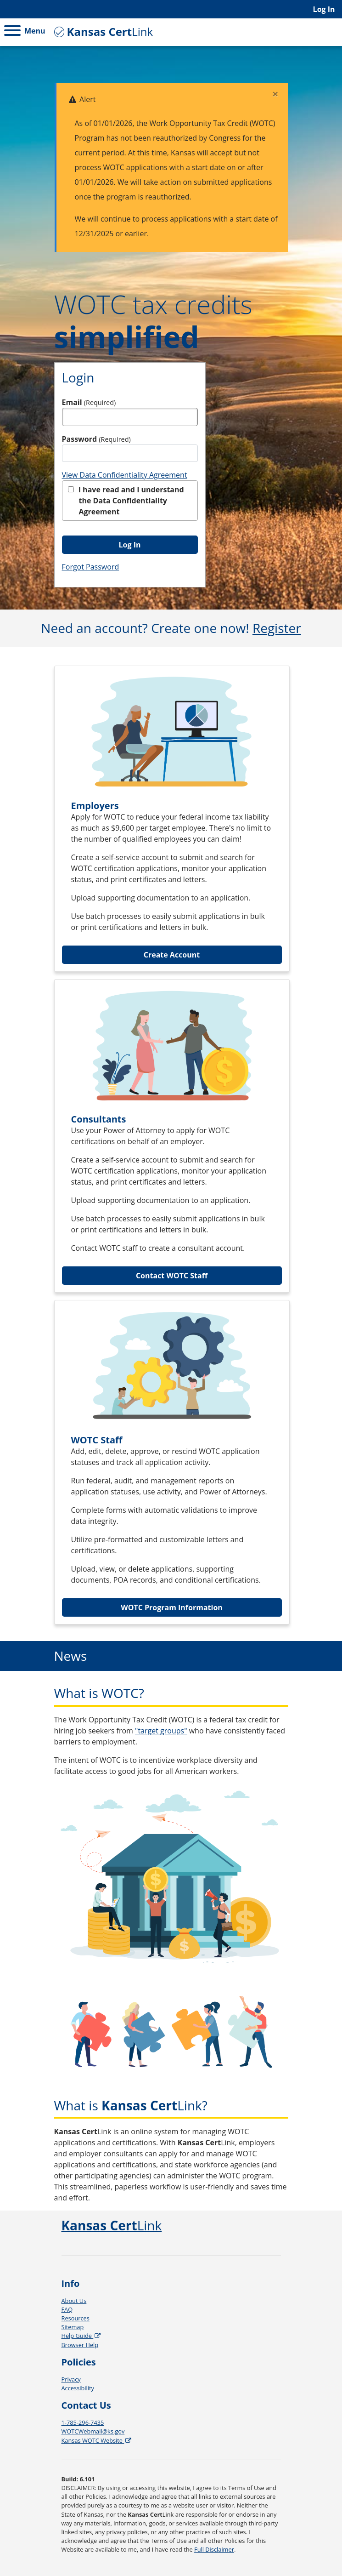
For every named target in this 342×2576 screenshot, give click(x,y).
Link (102, 31)
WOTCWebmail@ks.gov (93, 2431)
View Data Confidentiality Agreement (124, 475)
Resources (76, 2318)
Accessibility (78, 2388)
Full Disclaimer (214, 2549)
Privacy (71, 2379)
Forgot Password (90, 567)
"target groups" (161, 1731)
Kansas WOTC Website (97, 2440)
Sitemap (73, 2327)
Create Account (172, 955)
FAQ (67, 2309)
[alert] (171, 167)
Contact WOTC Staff (171, 1276)
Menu (24, 31)
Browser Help (80, 2345)
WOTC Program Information (172, 1607)
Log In (324, 9)
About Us (74, 2301)
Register (276, 628)
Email (89, 402)
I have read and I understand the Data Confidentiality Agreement (126, 500)
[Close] (275, 94)
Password (96, 439)
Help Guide (82, 2335)
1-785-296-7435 (83, 2422)
